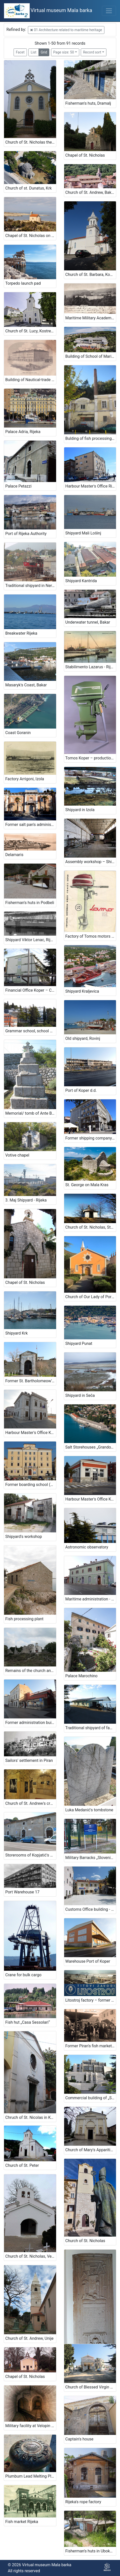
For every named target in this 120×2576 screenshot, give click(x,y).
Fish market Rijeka (21, 2521)
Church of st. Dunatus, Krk (28, 188)
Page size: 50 (63, 52)
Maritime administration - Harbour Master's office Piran (90, 1599)
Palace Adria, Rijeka (23, 431)
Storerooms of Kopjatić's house (30, 1855)
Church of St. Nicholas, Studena (90, 1227)
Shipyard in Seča (80, 1395)
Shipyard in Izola (80, 809)
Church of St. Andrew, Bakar (90, 192)
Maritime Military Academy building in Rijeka (90, 318)
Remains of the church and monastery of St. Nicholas (30, 1670)
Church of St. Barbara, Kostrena (90, 274)
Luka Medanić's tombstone (89, 1810)
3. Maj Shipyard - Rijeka (26, 1200)
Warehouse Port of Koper (87, 1961)
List (33, 52)
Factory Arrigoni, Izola (24, 778)
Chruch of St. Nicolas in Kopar (30, 2117)
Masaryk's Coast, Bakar (26, 685)
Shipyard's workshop (23, 1536)
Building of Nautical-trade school (30, 379)
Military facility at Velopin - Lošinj (30, 2425)
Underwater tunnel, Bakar (87, 622)
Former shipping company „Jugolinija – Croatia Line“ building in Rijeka (90, 1138)
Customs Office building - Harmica (90, 1909)
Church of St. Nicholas (85, 2240)
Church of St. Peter (22, 2165)
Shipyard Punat (78, 1343)
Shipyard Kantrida (81, 580)
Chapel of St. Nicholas (85, 155)
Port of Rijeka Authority (26, 533)
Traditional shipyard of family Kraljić (90, 1727)
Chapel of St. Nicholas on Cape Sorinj (30, 235)
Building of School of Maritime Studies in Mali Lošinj (90, 356)
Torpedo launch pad (23, 283)
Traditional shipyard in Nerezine (30, 585)
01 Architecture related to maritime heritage (66, 30)
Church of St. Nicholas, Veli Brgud (30, 2256)
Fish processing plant (24, 1618)
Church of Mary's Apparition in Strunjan (90, 2149)
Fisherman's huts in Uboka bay (90, 2551)
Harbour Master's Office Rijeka (90, 486)
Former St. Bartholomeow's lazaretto (30, 1381)
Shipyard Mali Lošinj (83, 533)
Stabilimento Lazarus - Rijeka (90, 667)
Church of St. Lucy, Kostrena (30, 331)
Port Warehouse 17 (22, 1892)
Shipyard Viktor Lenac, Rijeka (30, 939)
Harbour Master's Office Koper (30, 1432)
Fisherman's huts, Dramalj (88, 103)
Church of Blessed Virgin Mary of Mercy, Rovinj (90, 2387)
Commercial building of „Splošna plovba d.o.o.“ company (90, 2097)
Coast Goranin (18, 732)
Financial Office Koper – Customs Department (30, 990)
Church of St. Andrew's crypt (30, 1803)
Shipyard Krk (16, 1333)
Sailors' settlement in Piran (29, 1760)
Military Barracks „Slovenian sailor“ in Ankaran (90, 1857)
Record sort (92, 52)
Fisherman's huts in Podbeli (29, 902)
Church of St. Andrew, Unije (29, 2338)
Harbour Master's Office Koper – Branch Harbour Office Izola (90, 1499)
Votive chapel (17, 1155)
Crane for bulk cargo (23, 1974)
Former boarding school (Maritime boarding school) (30, 1484)
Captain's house (79, 2439)
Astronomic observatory (86, 1547)
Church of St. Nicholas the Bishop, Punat (30, 142)
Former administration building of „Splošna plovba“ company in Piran (30, 1722)
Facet (20, 52)
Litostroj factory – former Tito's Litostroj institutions (90, 2000)
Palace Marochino (81, 1675)
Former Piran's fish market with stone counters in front (90, 2046)
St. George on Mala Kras (86, 1184)
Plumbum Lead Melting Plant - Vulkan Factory (30, 2476)
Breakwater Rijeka (21, 633)
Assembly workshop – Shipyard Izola (90, 861)
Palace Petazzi (18, 486)
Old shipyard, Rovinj (82, 1038)
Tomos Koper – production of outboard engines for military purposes (90, 758)
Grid (44, 52)
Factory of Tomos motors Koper (90, 936)
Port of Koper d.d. (81, 1090)
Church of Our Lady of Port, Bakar (90, 1296)
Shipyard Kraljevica (82, 991)
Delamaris (14, 854)
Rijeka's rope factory (83, 2501)
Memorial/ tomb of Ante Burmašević (30, 1113)
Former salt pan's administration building (30, 824)
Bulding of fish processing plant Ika (90, 438)
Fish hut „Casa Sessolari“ (27, 2022)
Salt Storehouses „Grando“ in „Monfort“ (90, 1447)
